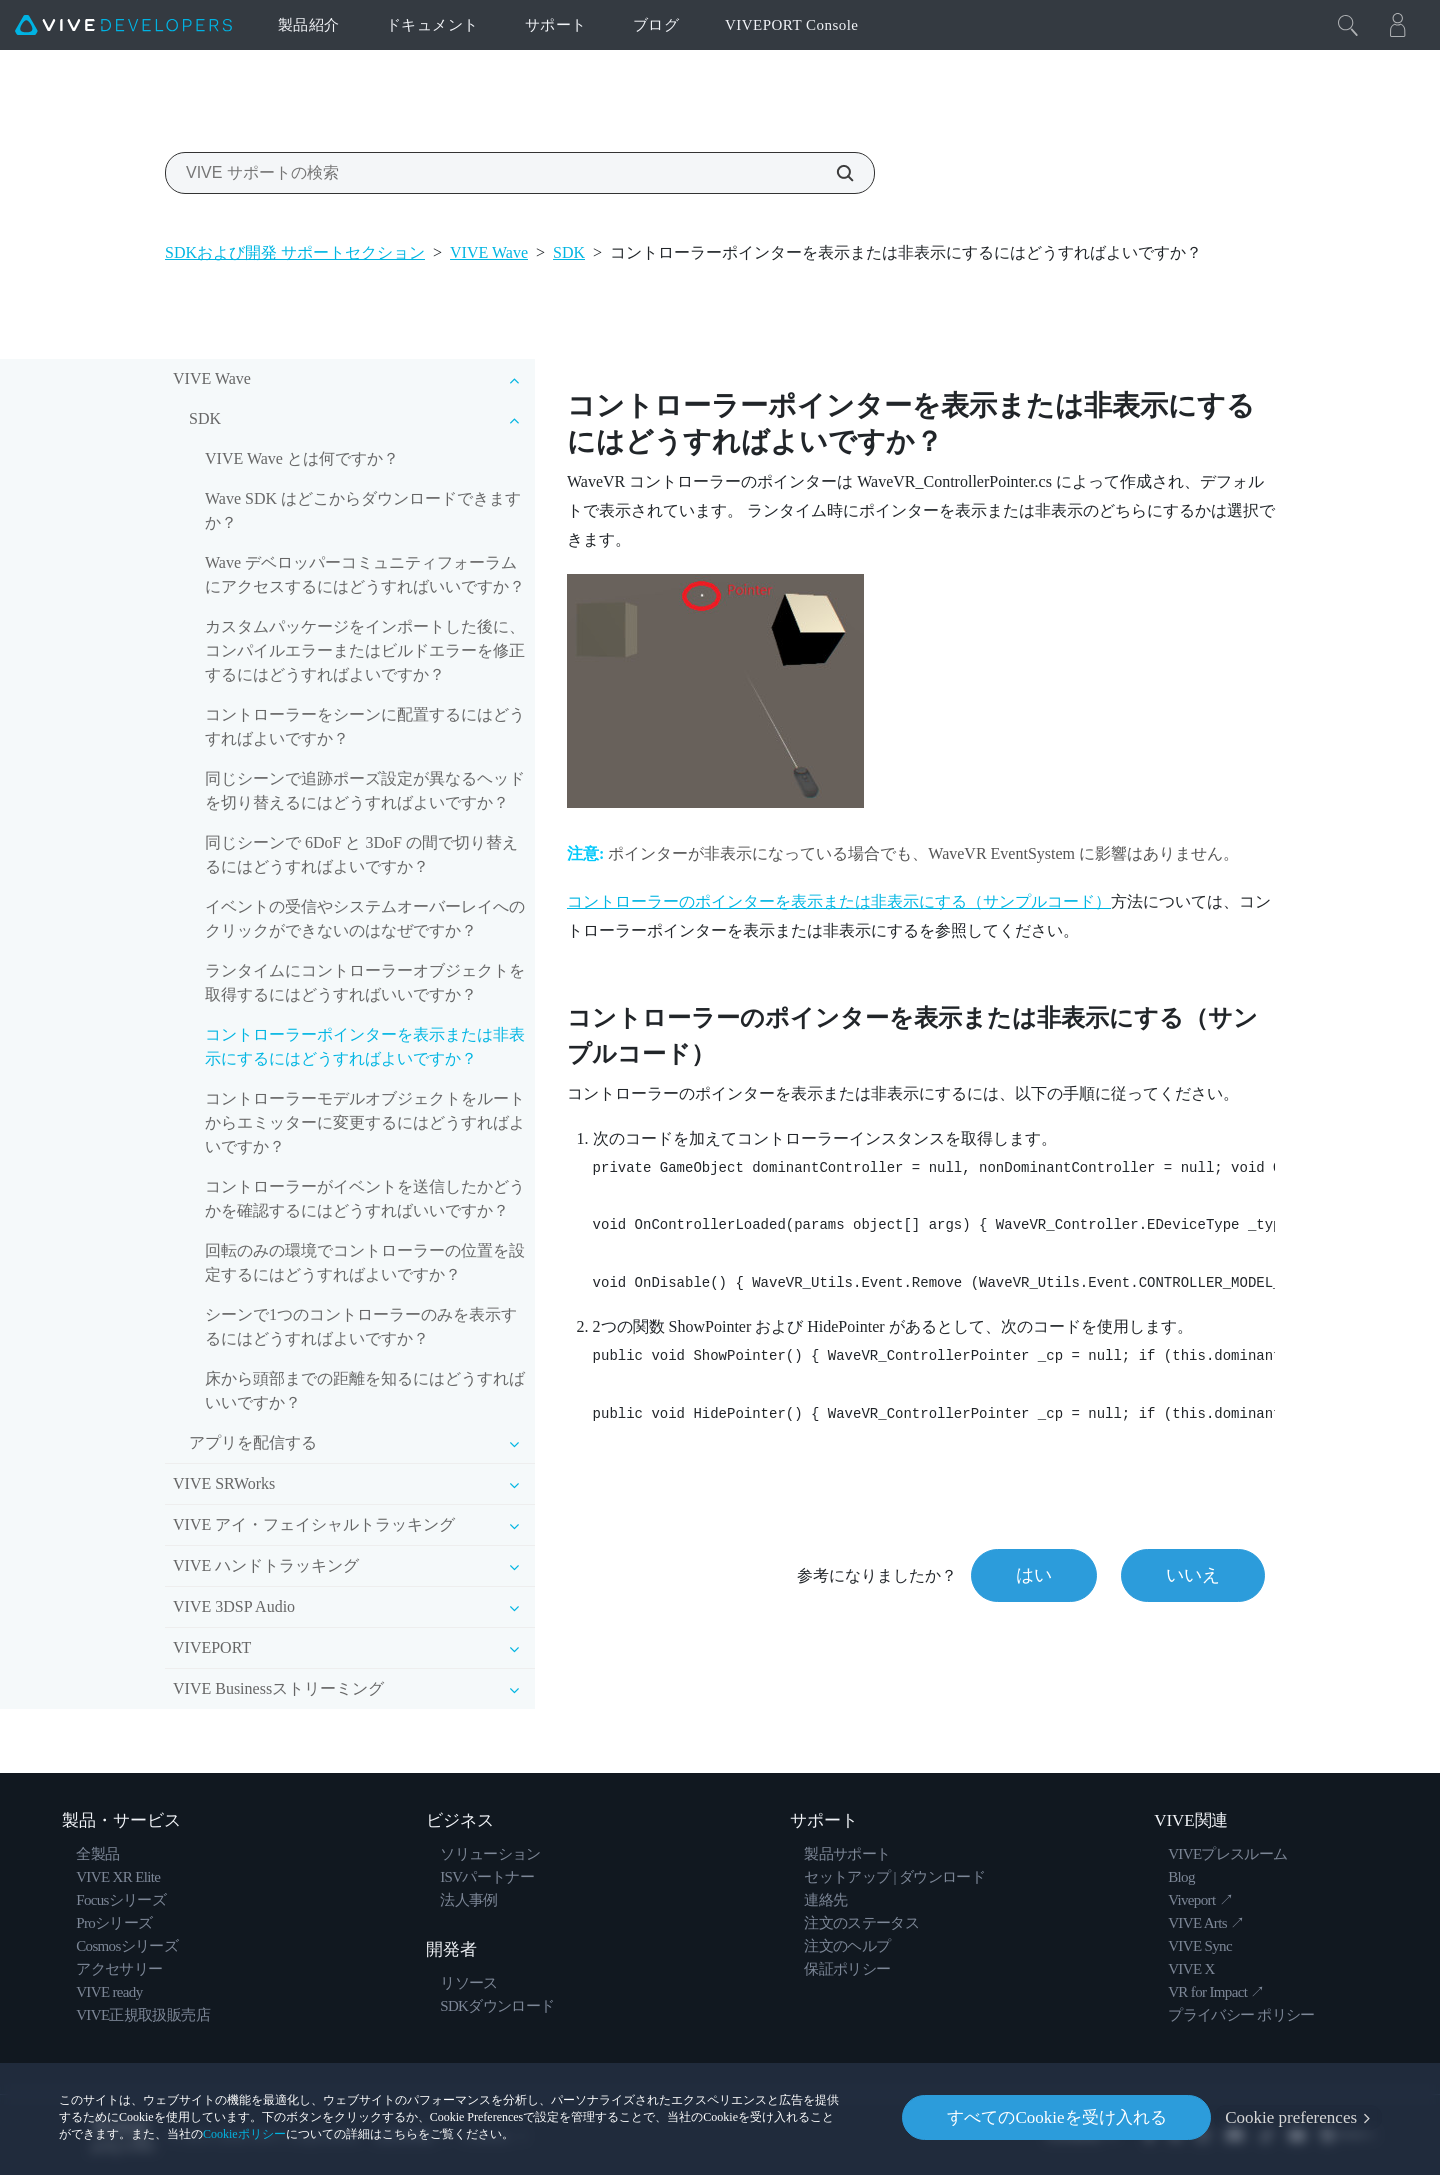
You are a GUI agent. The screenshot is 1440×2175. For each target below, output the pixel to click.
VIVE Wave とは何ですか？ (302, 458)
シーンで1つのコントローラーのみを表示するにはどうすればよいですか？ (361, 1326)
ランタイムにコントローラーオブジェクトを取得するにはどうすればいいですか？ (365, 982)
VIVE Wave (489, 252)
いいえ (1193, 1575)
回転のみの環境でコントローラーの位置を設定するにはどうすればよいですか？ (365, 1262)
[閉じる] (1348, 25)
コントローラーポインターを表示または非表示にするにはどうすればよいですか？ (365, 1046)
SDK (569, 252)
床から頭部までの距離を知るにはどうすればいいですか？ (365, 1390)
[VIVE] (123, 25)
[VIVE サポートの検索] (834, 173)
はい (1034, 1575)
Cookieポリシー (244, 2134)
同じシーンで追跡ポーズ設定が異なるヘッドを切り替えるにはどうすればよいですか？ (365, 790)
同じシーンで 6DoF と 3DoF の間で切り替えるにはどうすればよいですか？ (361, 854)
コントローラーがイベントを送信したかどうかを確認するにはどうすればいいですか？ (365, 1198)
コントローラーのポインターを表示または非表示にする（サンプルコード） (839, 901)
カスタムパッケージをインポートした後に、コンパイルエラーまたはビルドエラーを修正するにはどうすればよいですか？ (365, 650)
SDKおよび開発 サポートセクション (295, 252)
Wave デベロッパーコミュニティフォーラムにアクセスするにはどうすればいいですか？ (365, 574)
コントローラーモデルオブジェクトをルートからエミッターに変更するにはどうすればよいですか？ (365, 1122)
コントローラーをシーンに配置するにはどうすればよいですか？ (365, 726)
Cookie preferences (1291, 2117)
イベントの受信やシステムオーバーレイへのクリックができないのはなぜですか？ (365, 918)
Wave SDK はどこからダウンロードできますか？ (363, 510)
